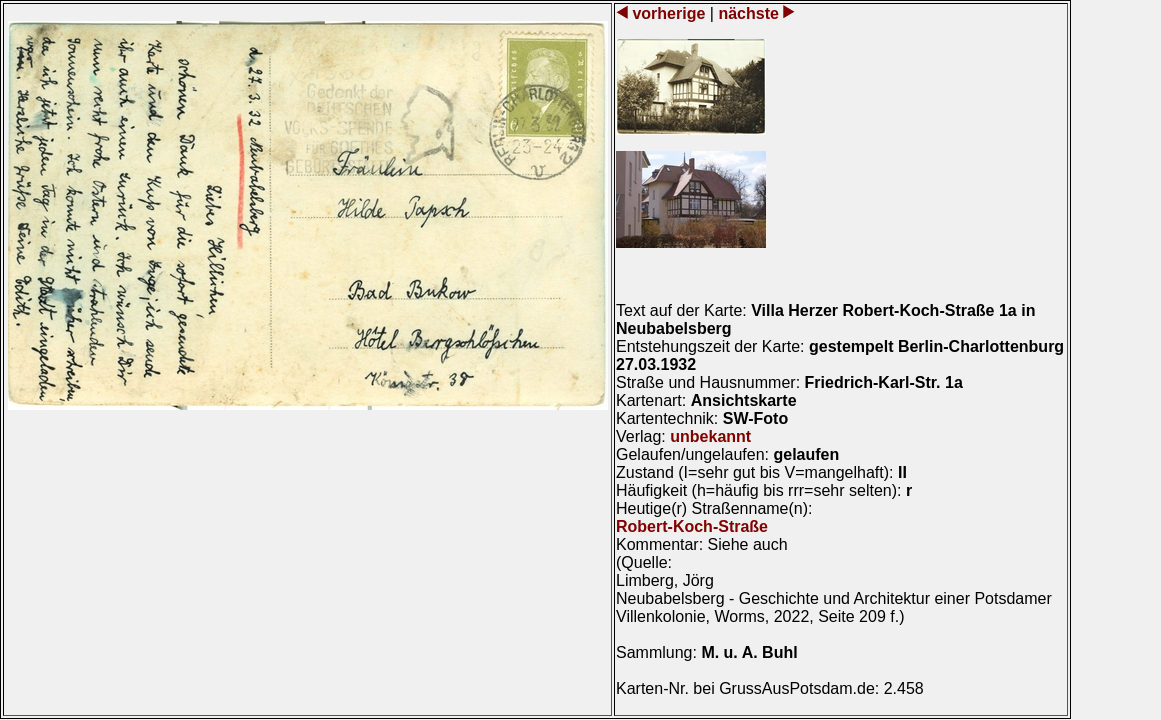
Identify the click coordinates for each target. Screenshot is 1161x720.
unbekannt (710, 436)
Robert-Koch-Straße (692, 526)
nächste (748, 13)
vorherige (669, 13)
